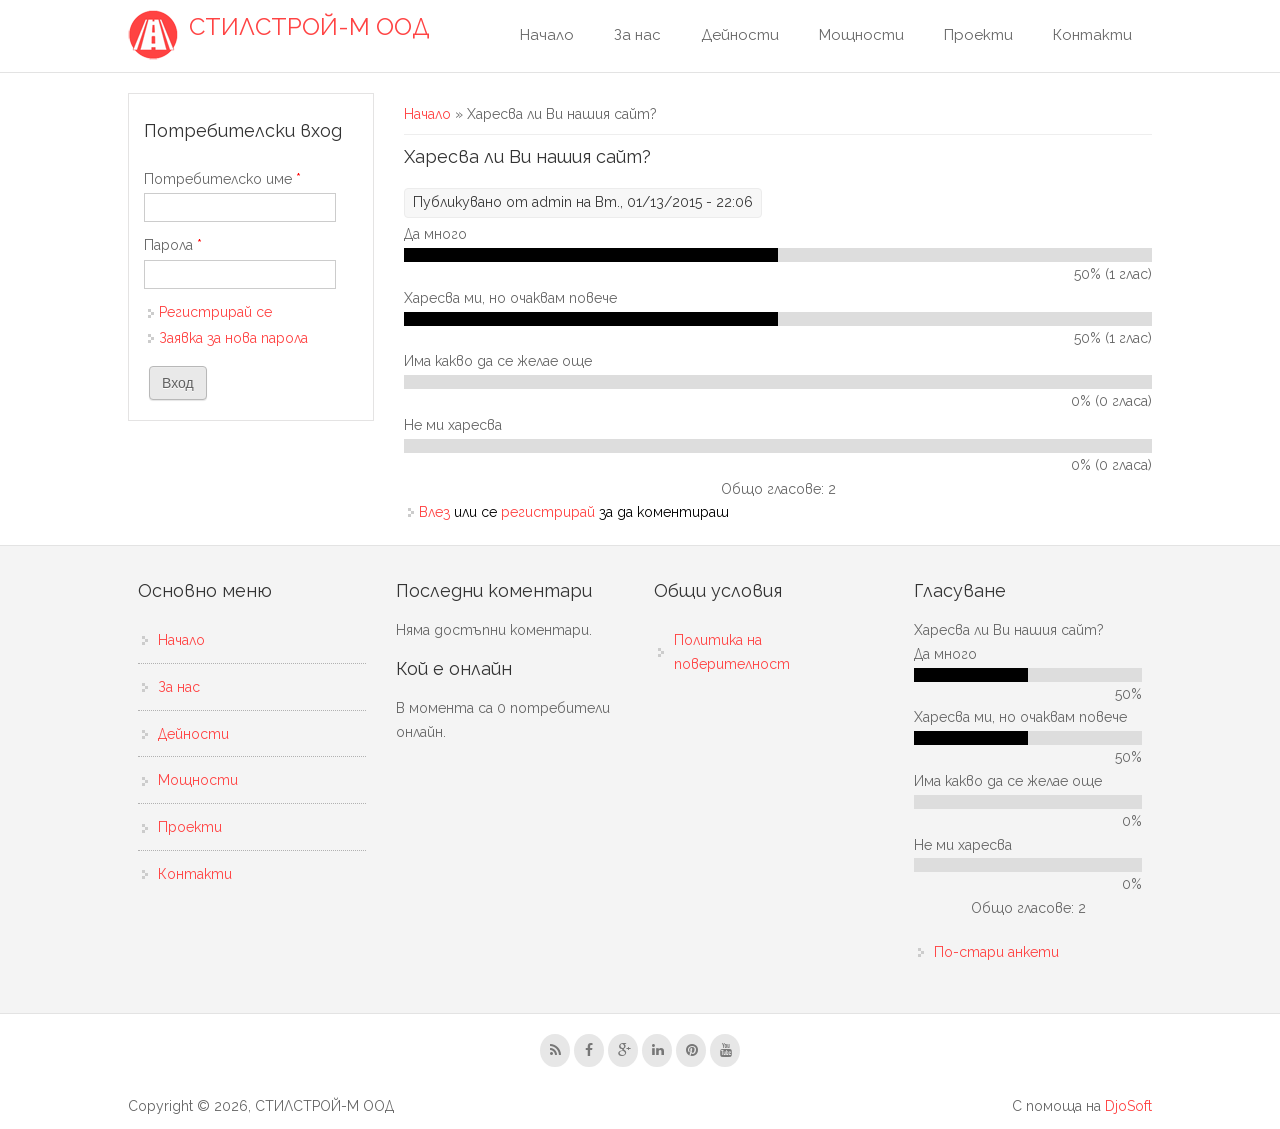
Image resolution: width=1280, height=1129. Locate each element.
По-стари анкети (996, 952)
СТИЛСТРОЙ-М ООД (309, 27)
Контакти (1092, 35)
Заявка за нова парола (233, 338)
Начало (547, 35)
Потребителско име (222, 179)
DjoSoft (1128, 1106)
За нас (637, 35)
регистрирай (548, 512)
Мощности (861, 35)
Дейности (740, 35)
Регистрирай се (215, 312)
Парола (173, 245)
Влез (434, 512)
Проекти (978, 35)
